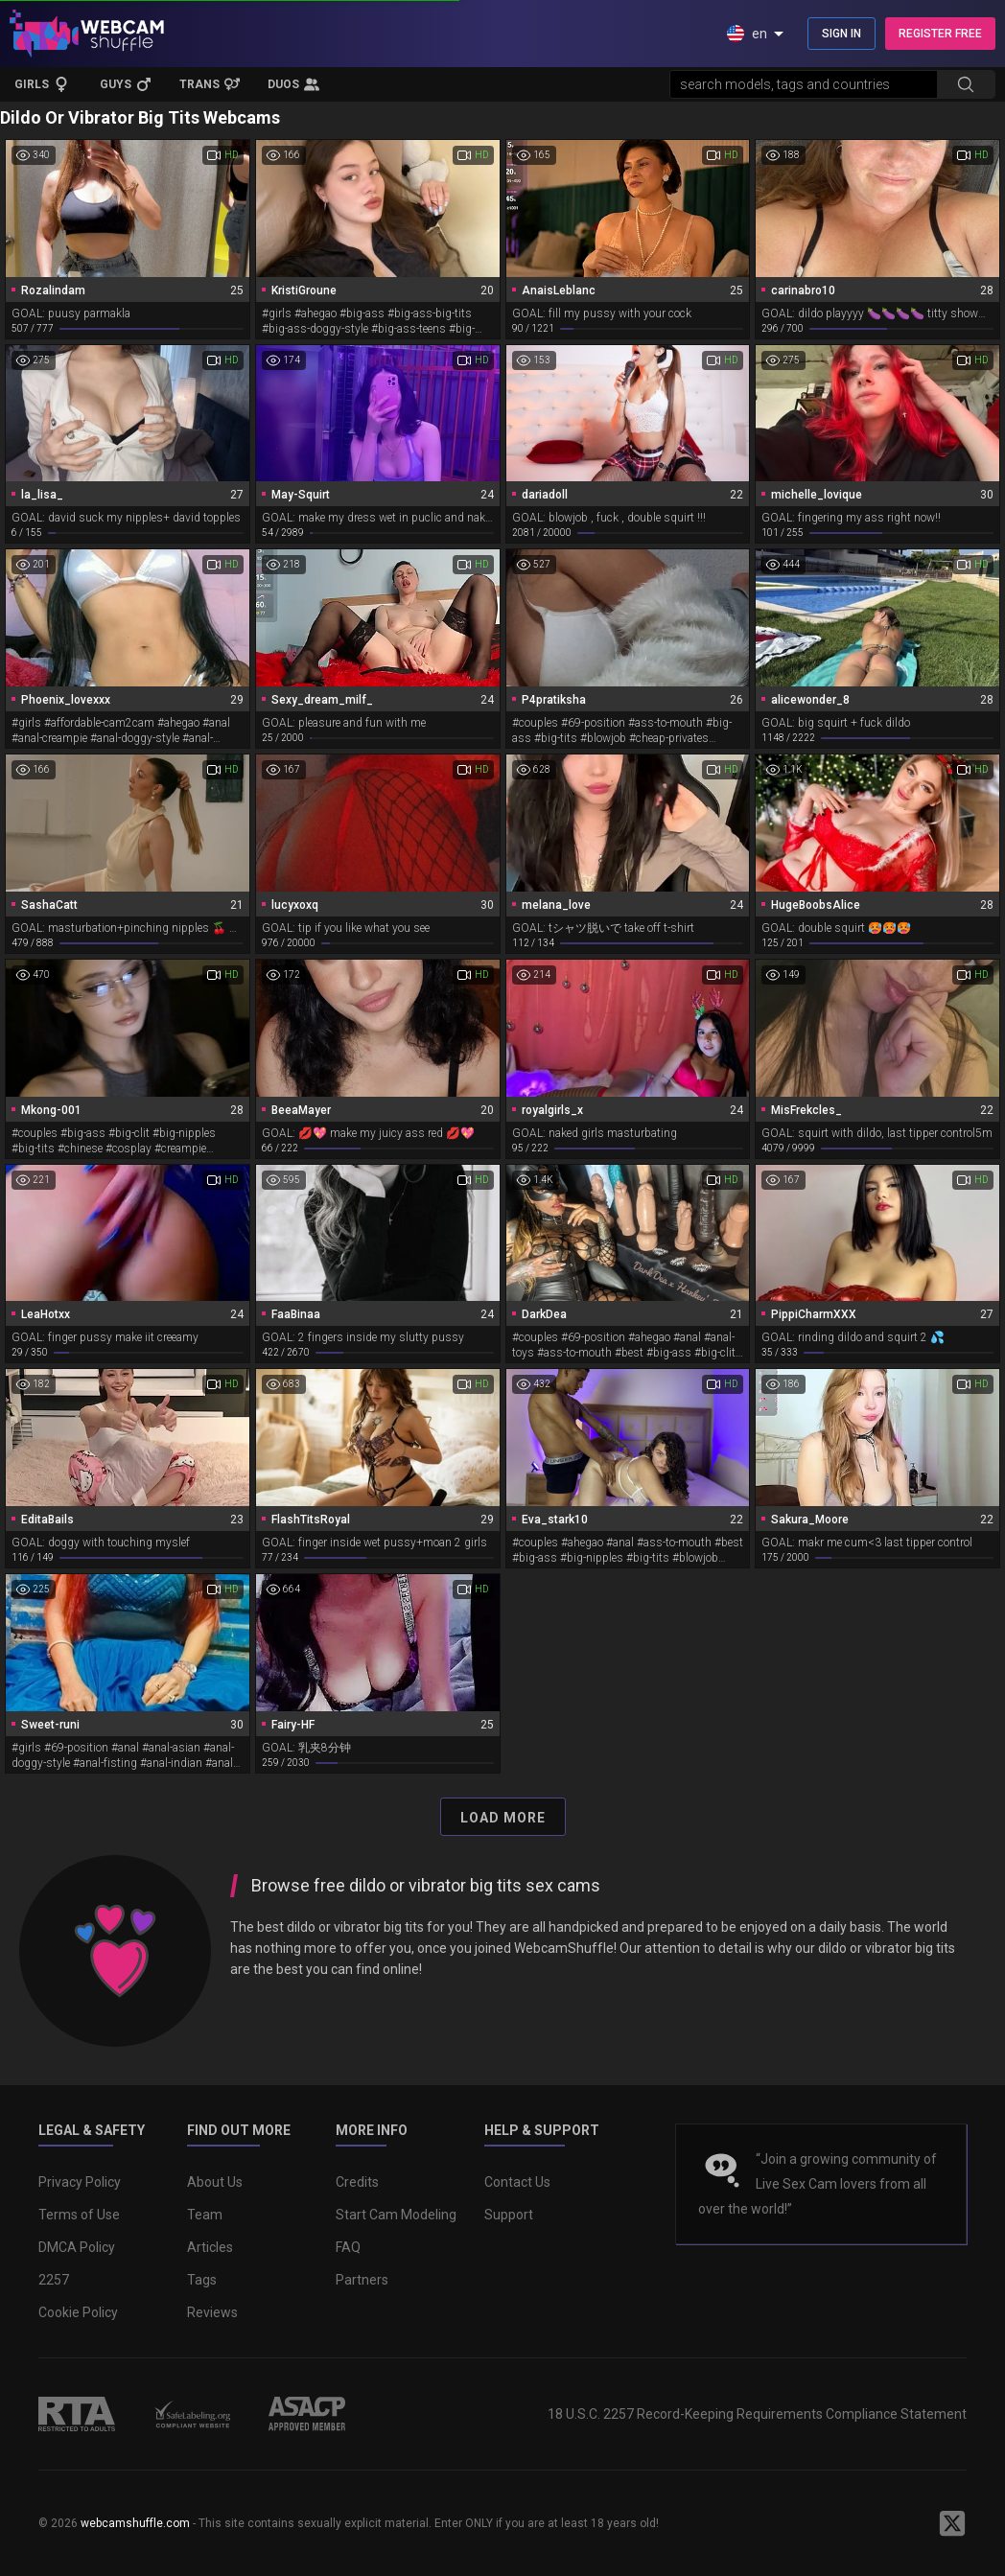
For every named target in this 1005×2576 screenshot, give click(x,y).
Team (204, 2214)
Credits (357, 2182)
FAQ (348, 2247)
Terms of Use (79, 2214)
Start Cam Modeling (396, 2214)
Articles (210, 2247)
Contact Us (517, 2182)
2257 (53, 2279)
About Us (215, 2182)
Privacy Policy (79, 2182)
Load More (503, 1817)
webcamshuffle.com (135, 2523)
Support (508, 2214)
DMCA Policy (76, 2247)
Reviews (212, 2312)
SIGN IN (841, 33)
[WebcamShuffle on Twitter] (952, 2523)
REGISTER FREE (940, 33)
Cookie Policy (78, 2312)
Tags (202, 2279)
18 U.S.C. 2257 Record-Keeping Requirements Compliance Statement (757, 2414)
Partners (362, 2279)
